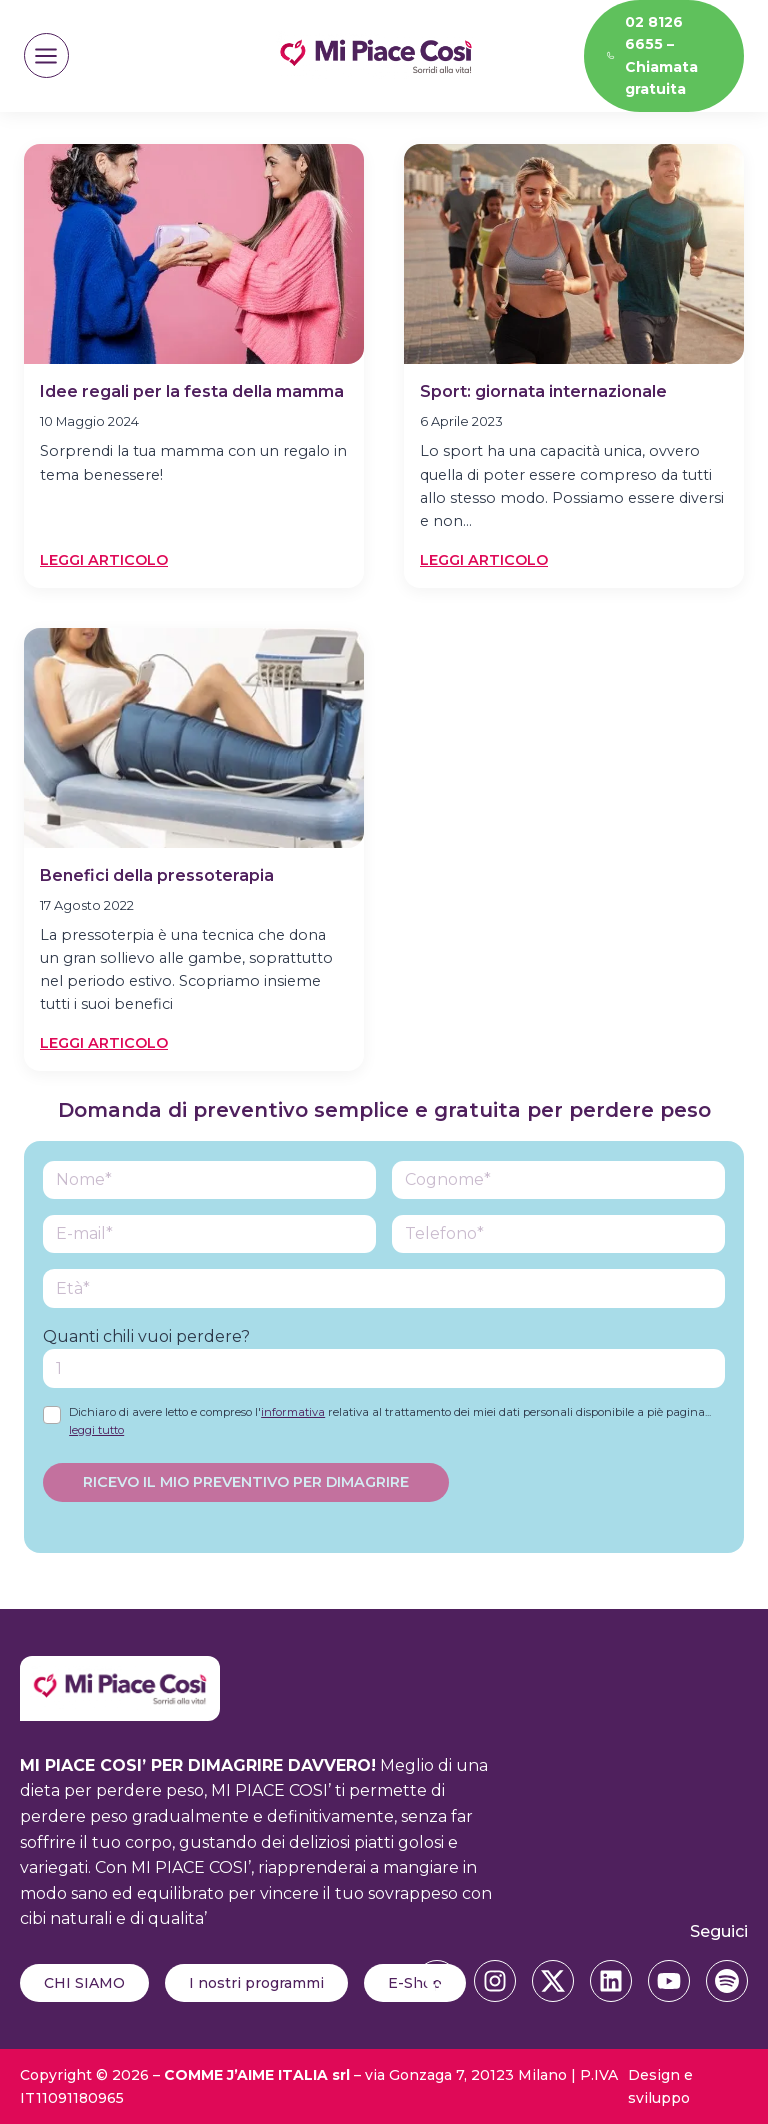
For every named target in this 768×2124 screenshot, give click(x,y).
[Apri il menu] (46, 55)
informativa (293, 1412)
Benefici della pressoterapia (157, 875)
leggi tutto (96, 1430)
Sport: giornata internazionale (543, 391)
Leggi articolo (104, 560)
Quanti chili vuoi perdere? (146, 1336)
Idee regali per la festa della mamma (192, 391)
